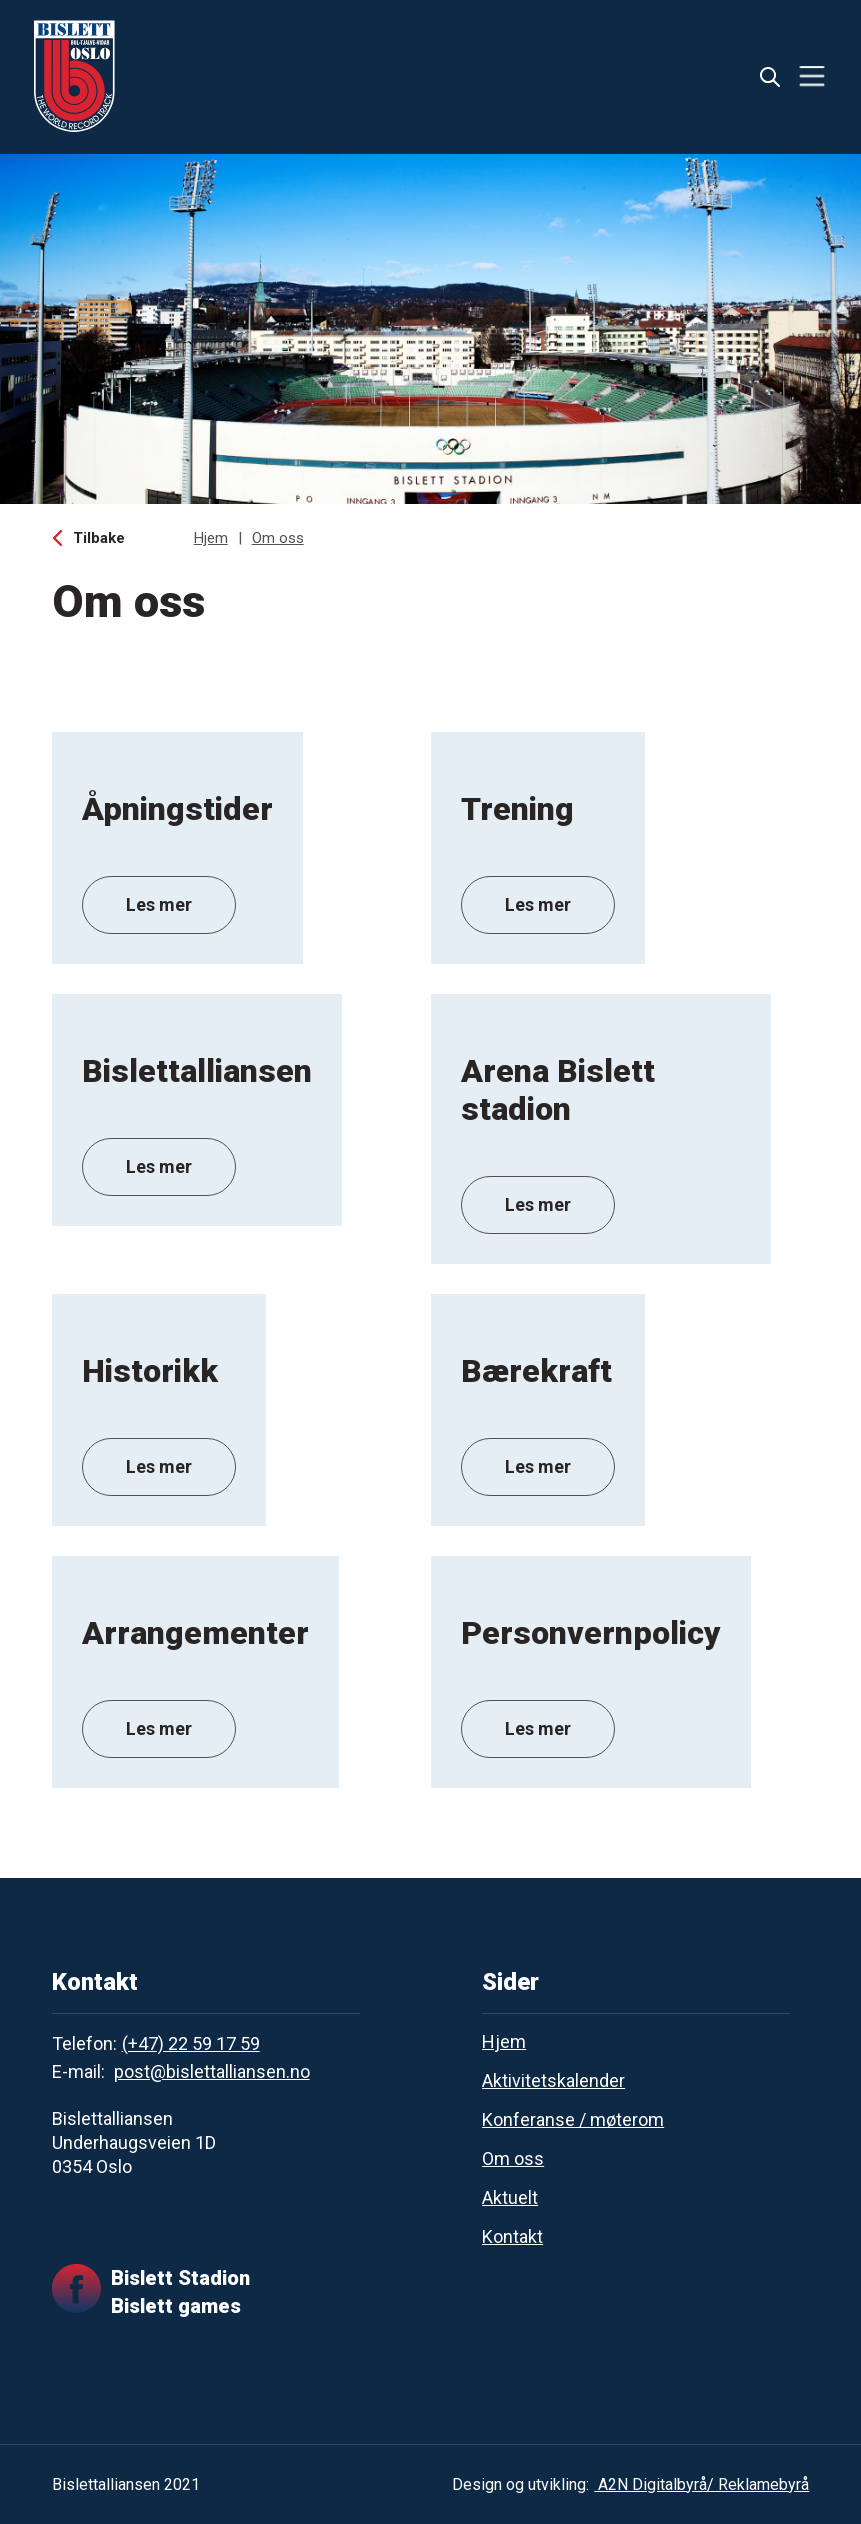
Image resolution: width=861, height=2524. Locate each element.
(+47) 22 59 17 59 (191, 2043)
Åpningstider (177, 809)
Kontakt (512, 2236)
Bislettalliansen (197, 1071)
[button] (812, 76)
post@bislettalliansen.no (212, 2071)
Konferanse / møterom (573, 2119)
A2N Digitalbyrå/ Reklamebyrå (701, 2484)
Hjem (211, 538)
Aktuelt (510, 2197)
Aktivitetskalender (553, 2080)
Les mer (159, 904)
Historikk (150, 1371)
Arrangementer (195, 1633)
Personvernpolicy (591, 1633)
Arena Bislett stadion (558, 1090)
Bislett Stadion (180, 2278)
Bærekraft (536, 1371)
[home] (74, 76)
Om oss (278, 538)
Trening (517, 809)
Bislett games (176, 2306)
